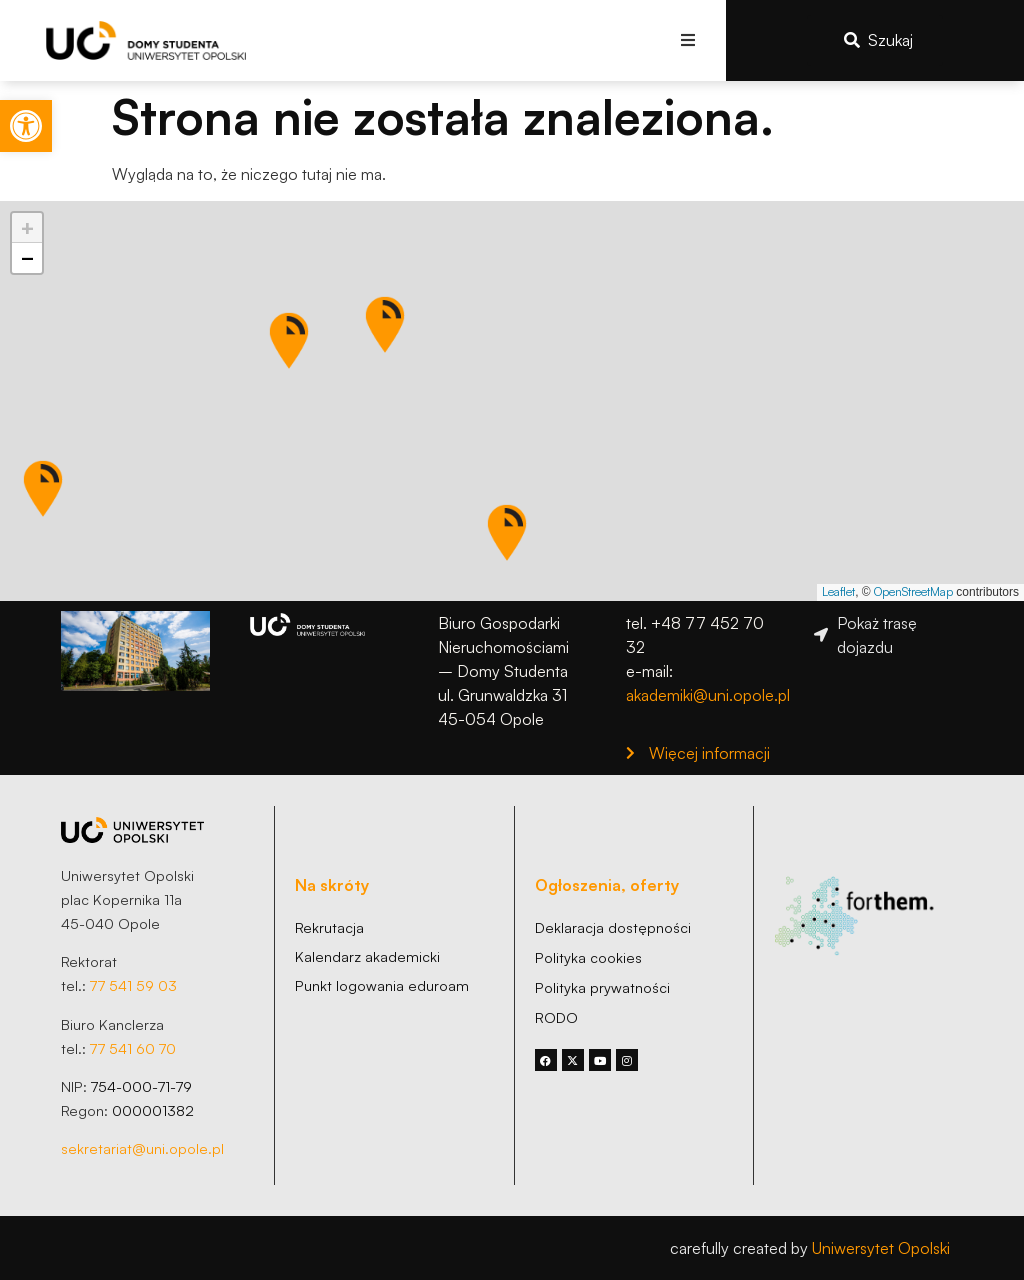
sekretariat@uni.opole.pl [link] (142, 1148)
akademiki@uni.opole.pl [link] (708, 695)
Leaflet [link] (838, 591)
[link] (26, 126)
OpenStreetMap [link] (913, 591)
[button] (688, 40)
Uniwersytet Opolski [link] (881, 1248)
